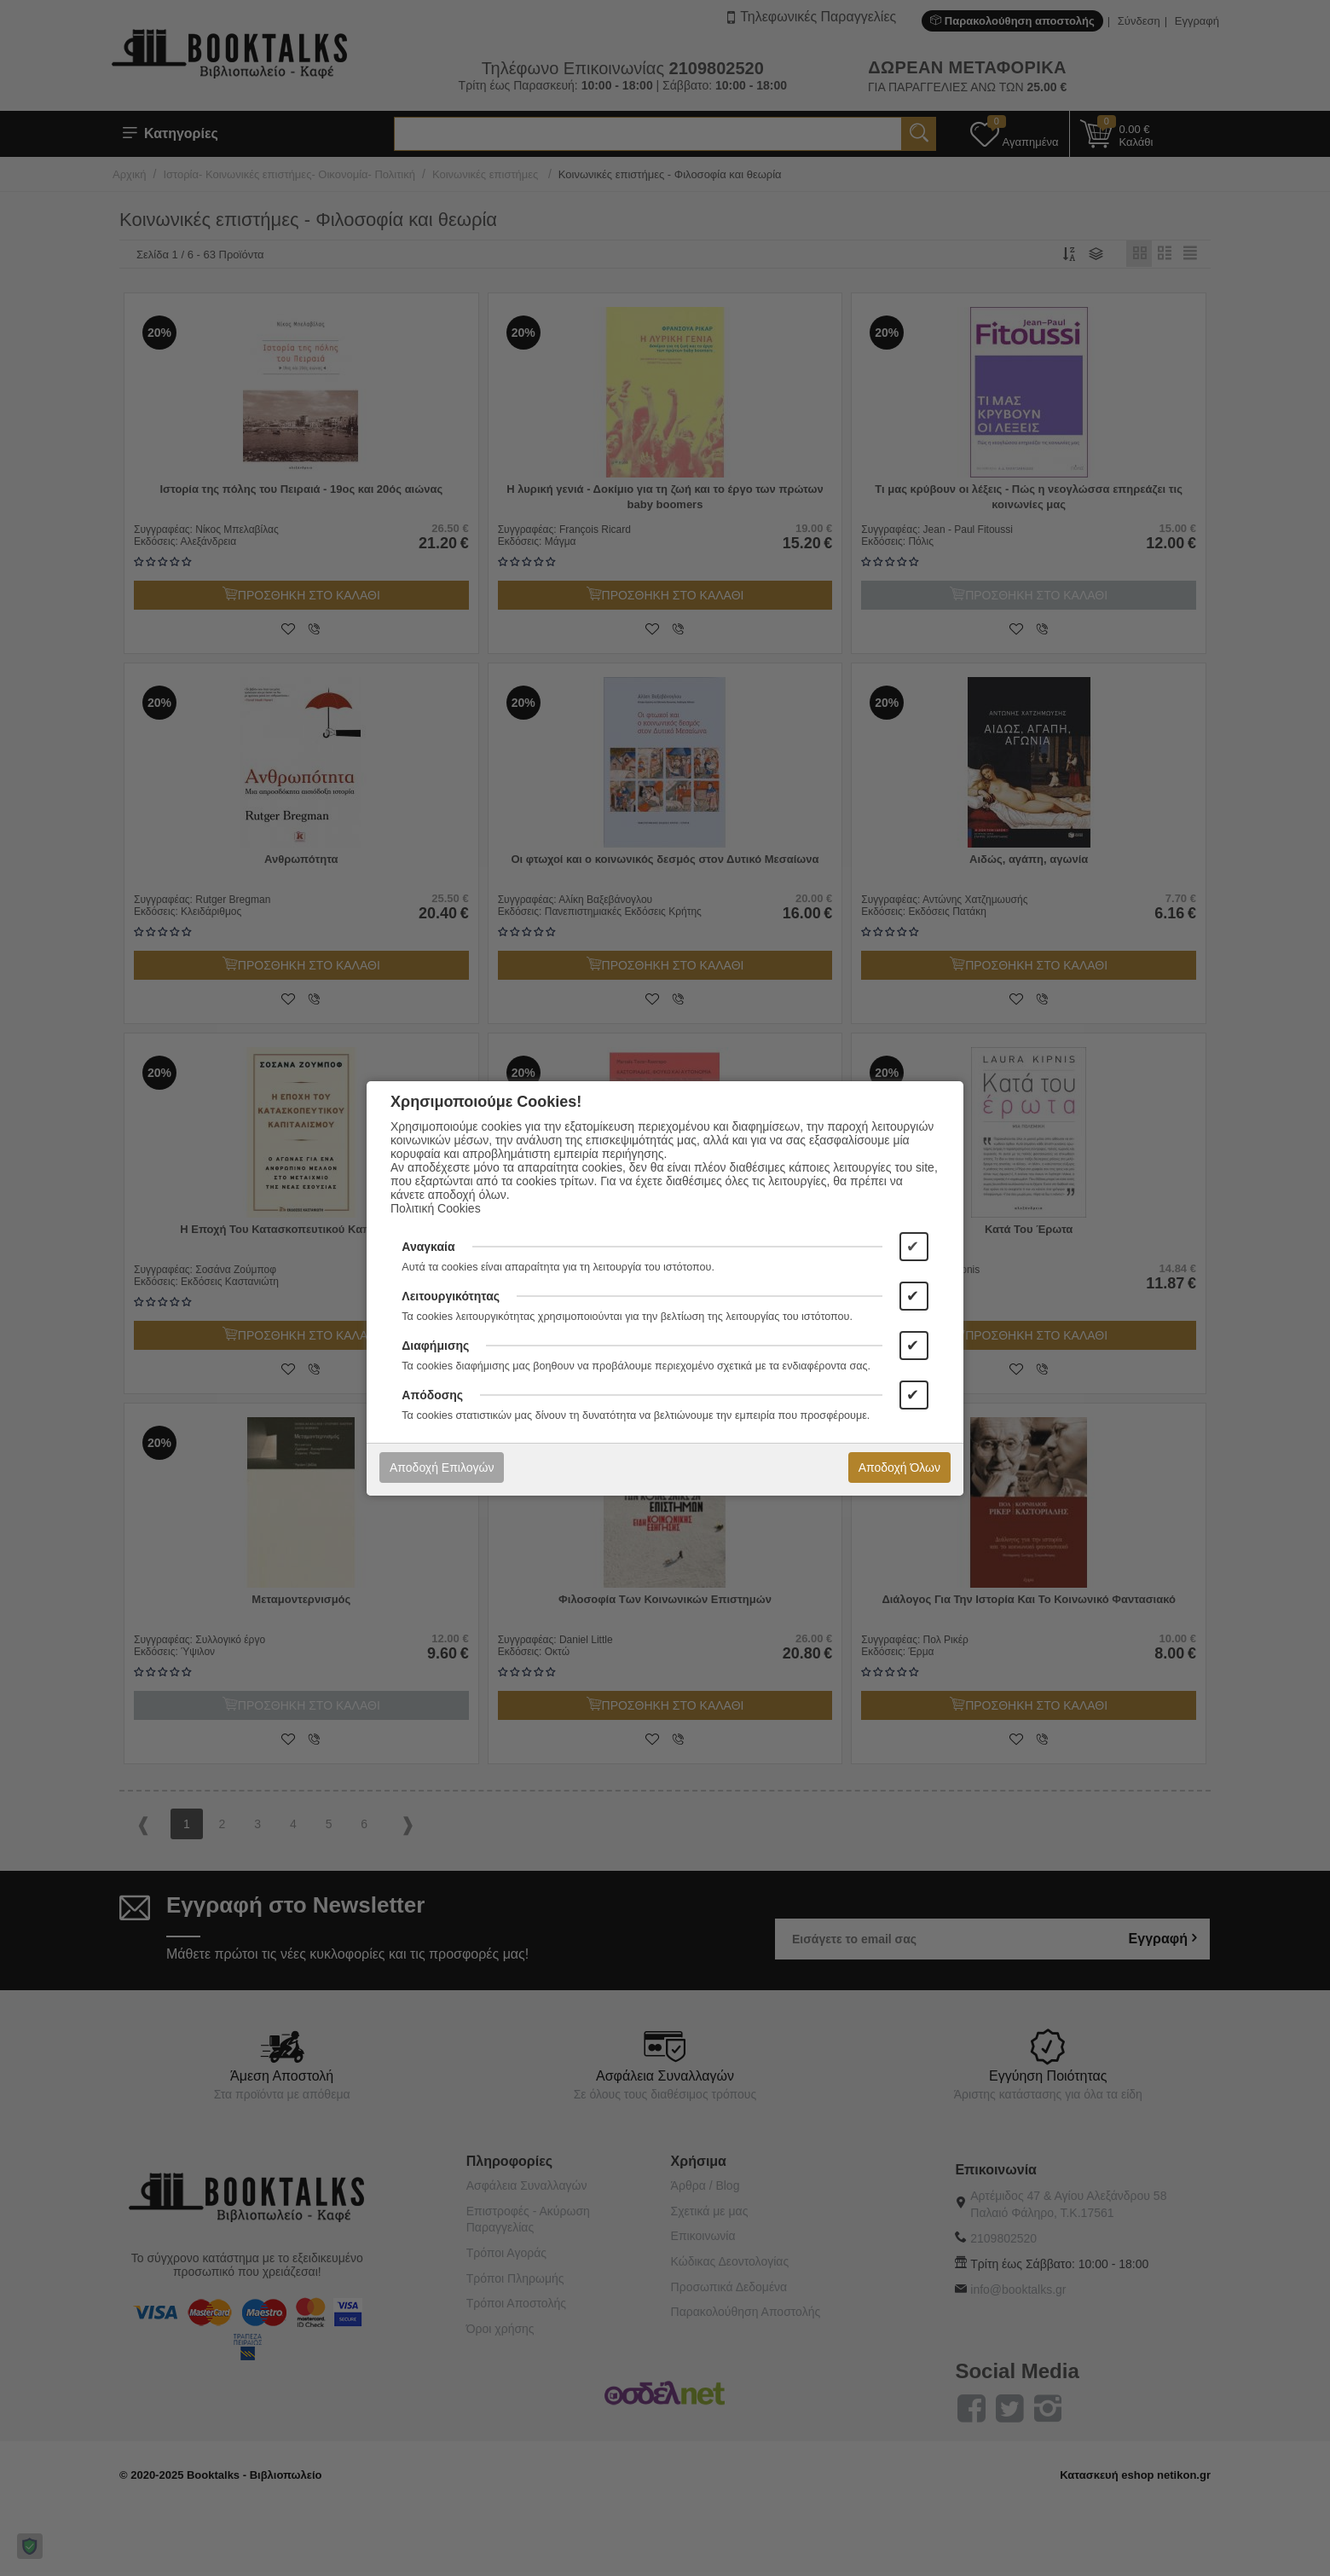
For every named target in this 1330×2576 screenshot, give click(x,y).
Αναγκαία (428, 1246)
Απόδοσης (432, 1395)
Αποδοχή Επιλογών (442, 1467)
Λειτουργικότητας (451, 1296)
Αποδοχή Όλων (899, 1467)
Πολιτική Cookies (435, 1208)
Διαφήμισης (435, 1345)
